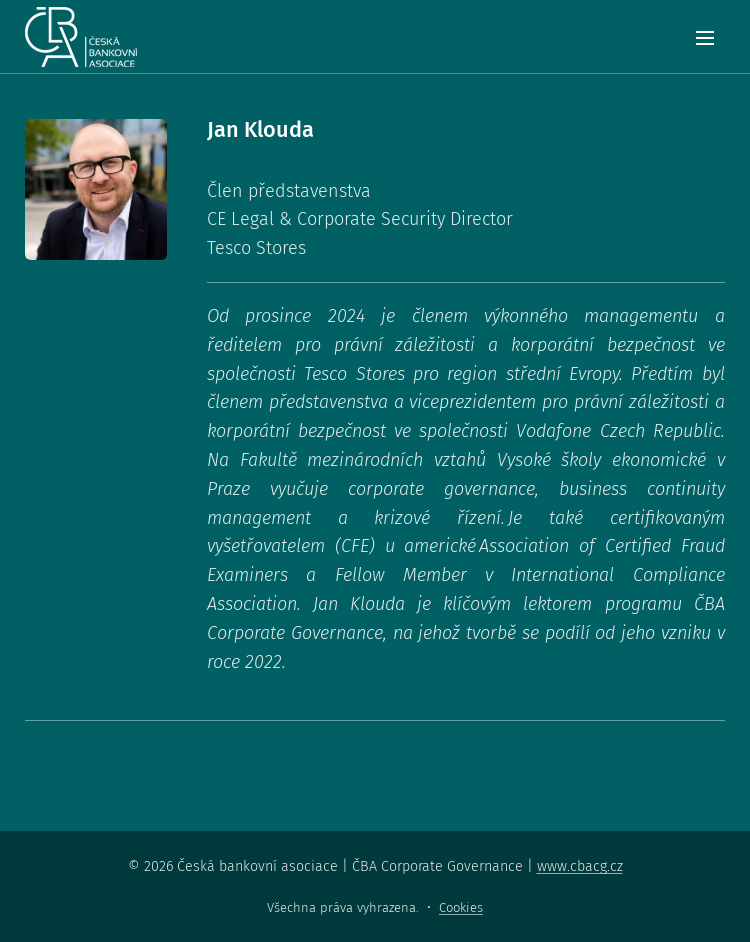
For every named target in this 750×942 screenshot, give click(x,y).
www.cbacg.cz (580, 866)
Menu (705, 38)
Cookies (461, 907)
